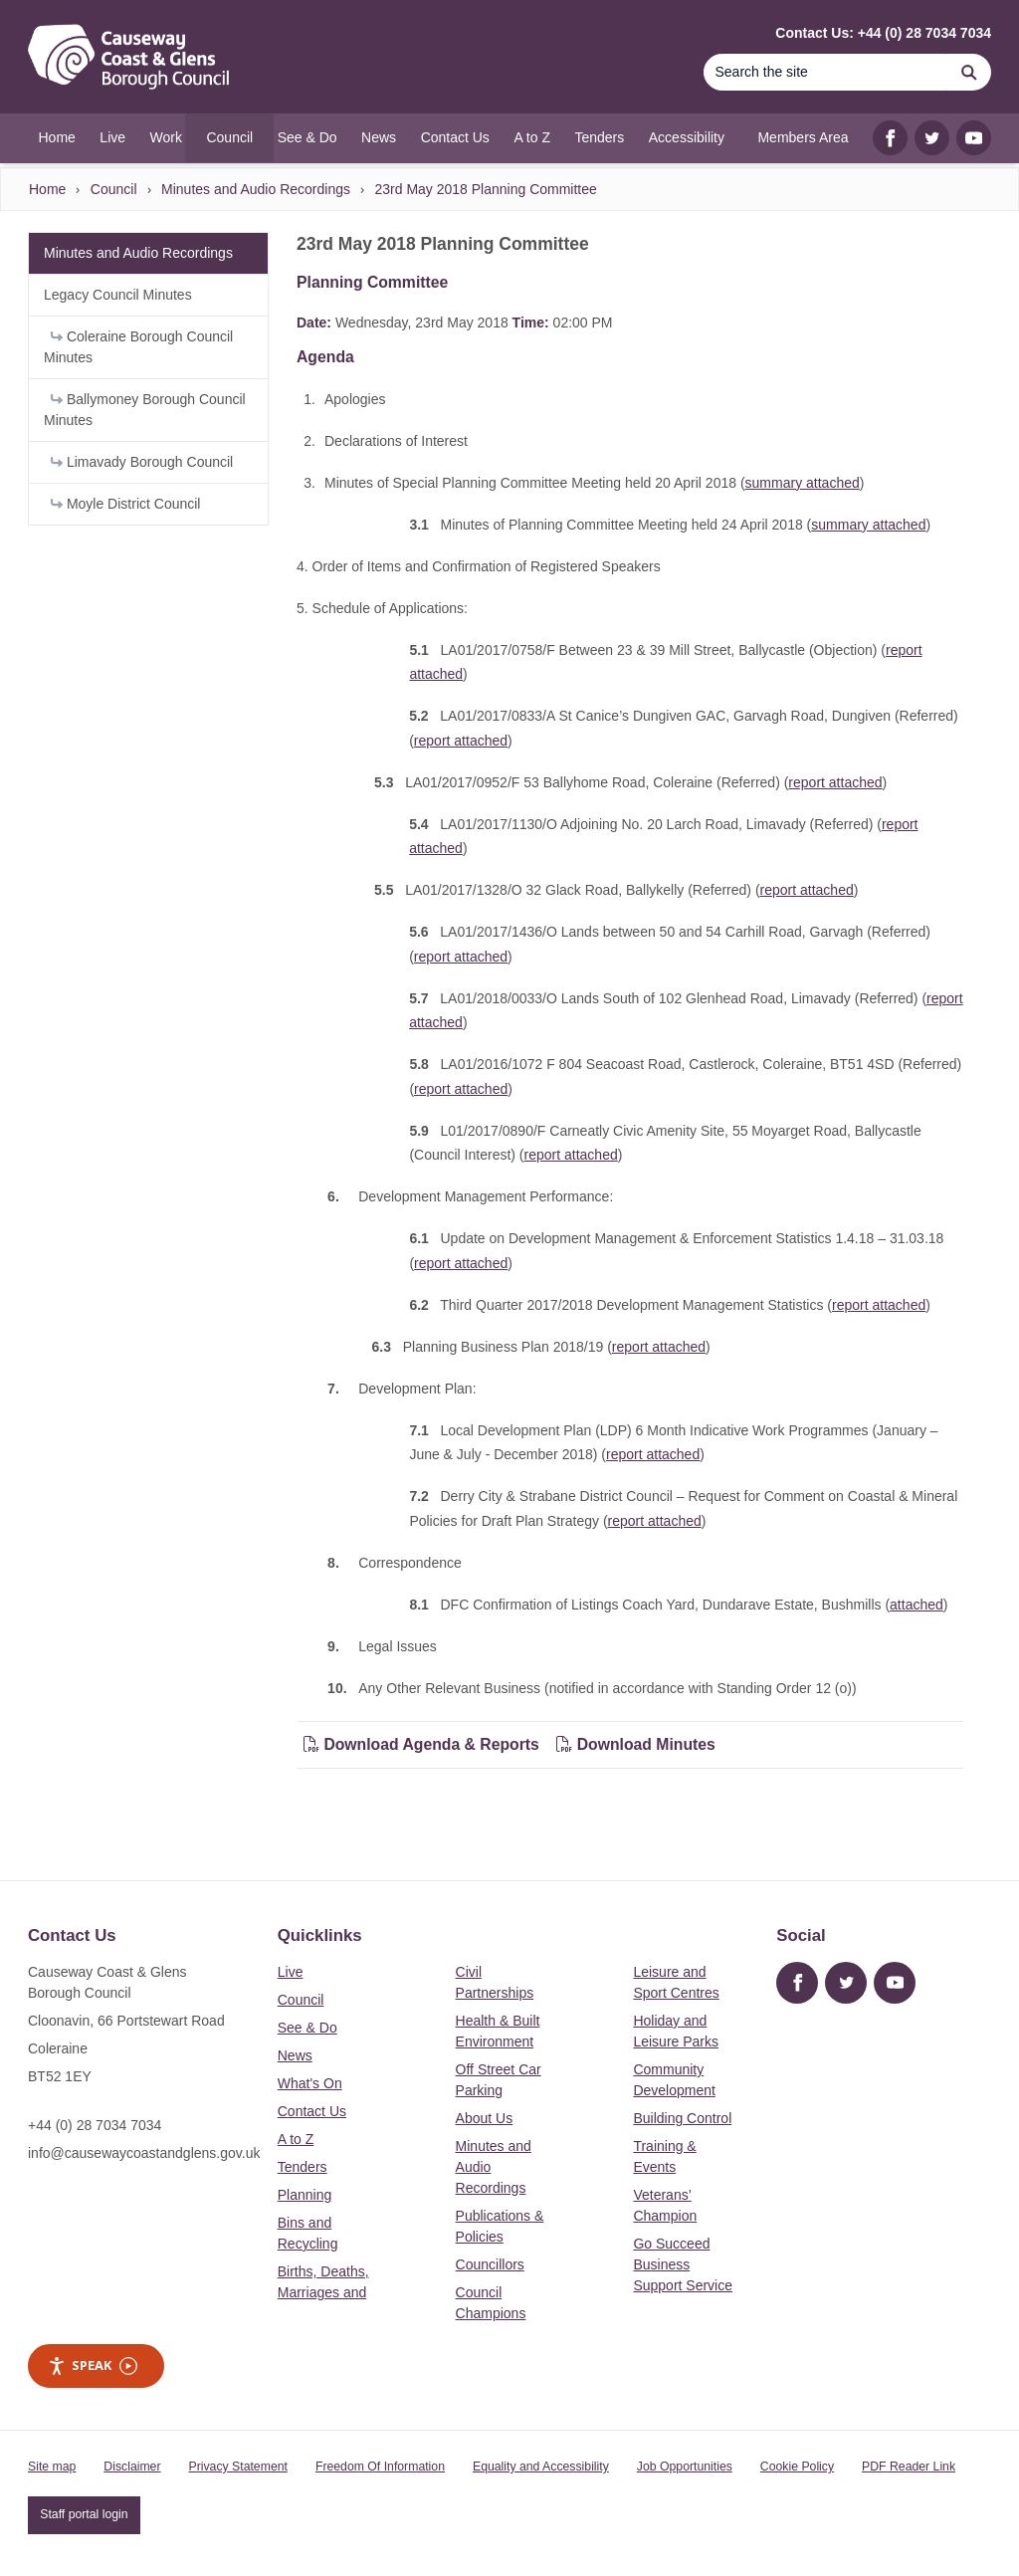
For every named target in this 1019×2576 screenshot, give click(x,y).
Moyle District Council (125, 504)
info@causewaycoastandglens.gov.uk (144, 2153)
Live (291, 1972)
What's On (310, 2083)
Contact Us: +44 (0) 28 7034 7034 (883, 33)
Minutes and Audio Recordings (255, 189)
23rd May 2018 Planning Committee (485, 189)
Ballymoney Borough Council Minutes (145, 409)
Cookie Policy (797, 2466)
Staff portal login (83, 2514)
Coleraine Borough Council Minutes (138, 346)
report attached (461, 741)
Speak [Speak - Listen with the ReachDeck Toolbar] (92, 2365)
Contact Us (312, 2111)
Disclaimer (131, 2466)
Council (114, 189)
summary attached (802, 483)
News (295, 2055)
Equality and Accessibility (541, 2466)
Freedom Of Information (380, 2466)
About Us (484, 2118)
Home (47, 189)
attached (916, 1604)
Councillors (490, 2264)
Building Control (682, 2118)
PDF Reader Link (908, 2466)
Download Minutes (635, 1744)
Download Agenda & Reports (421, 1744)
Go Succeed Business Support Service (682, 2264)
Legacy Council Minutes (118, 295)
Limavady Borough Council (142, 462)
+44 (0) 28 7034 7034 (94, 2125)
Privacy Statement (238, 2466)
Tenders (302, 2167)
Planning (305, 2195)
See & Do (307, 2028)
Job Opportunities (684, 2466)
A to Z (296, 2139)
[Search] (825, 72)
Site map (52, 2466)
